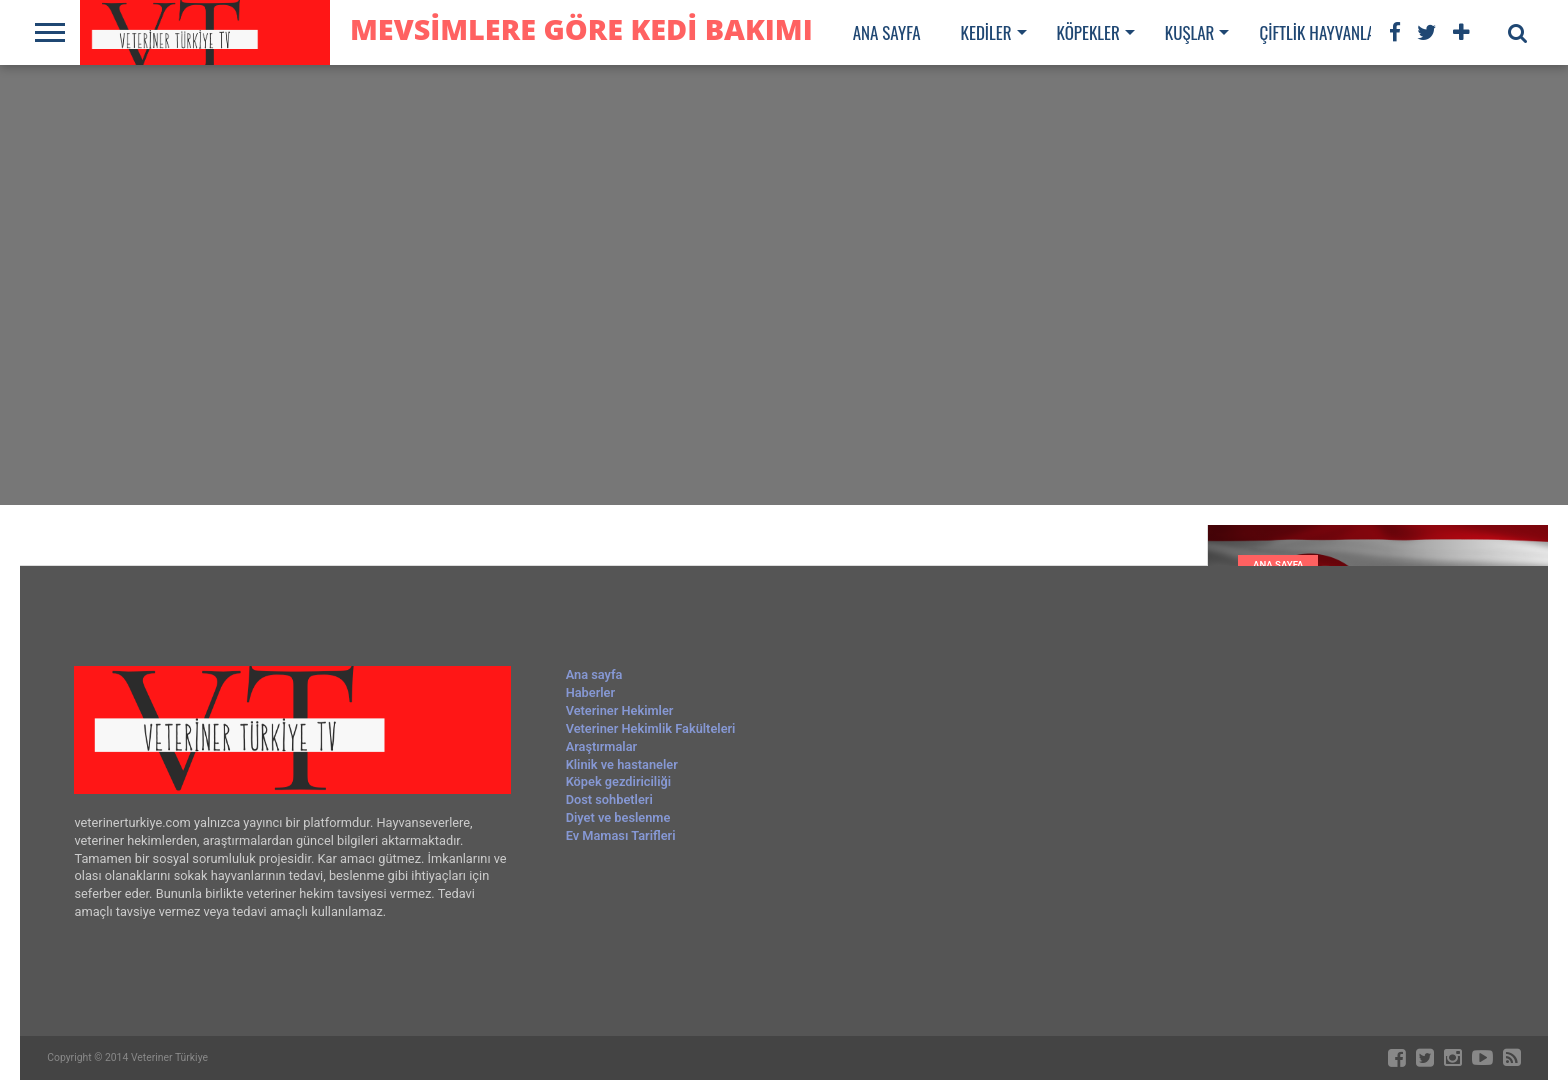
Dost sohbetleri (609, 799)
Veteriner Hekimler (620, 710)
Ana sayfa (887, 32)
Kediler (986, 32)
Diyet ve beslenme (618, 817)
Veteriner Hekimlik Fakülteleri (651, 728)
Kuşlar (1190, 32)
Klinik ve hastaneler (622, 764)
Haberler (590, 692)
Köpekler (1088, 32)
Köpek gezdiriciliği (618, 781)
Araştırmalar (602, 746)
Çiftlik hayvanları (1323, 32)
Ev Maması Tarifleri (621, 835)
